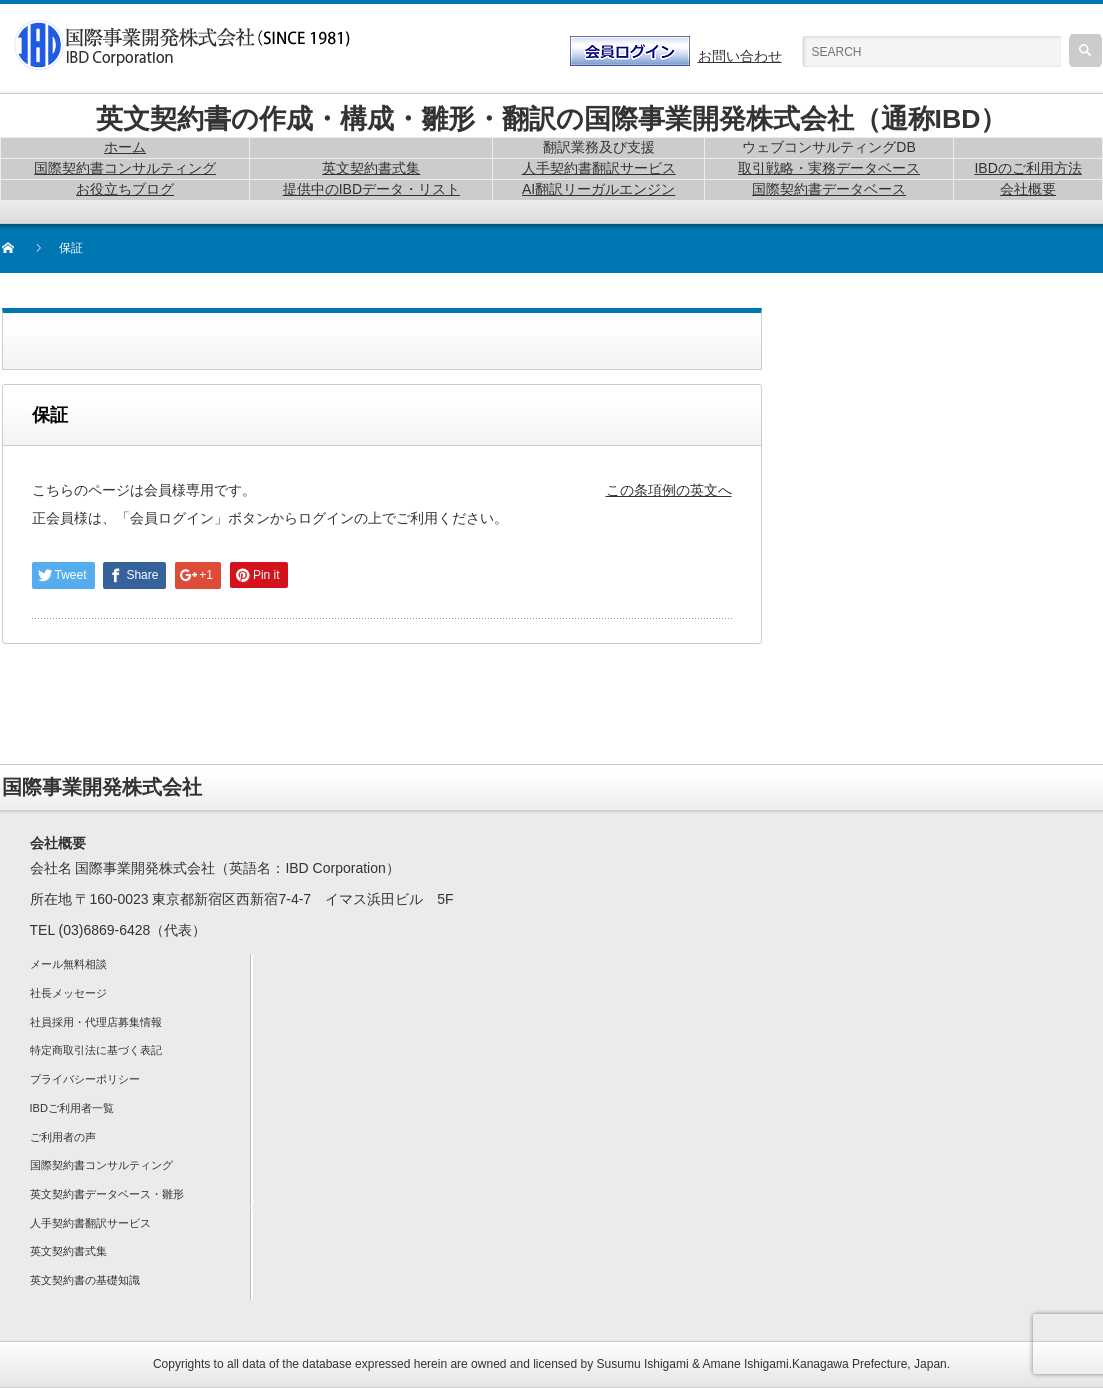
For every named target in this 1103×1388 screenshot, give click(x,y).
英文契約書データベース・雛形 (107, 1194)
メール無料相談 (68, 964)
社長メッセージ (68, 993)
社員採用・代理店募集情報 (96, 1022)
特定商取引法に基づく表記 (96, 1050)
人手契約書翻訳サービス (90, 1223)
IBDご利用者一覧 (72, 1108)
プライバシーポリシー (85, 1079)
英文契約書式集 (68, 1251)
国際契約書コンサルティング (101, 1165)
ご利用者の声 (63, 1137)
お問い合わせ (740, 56)
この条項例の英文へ (669, 490)
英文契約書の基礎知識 (85, 1280)
